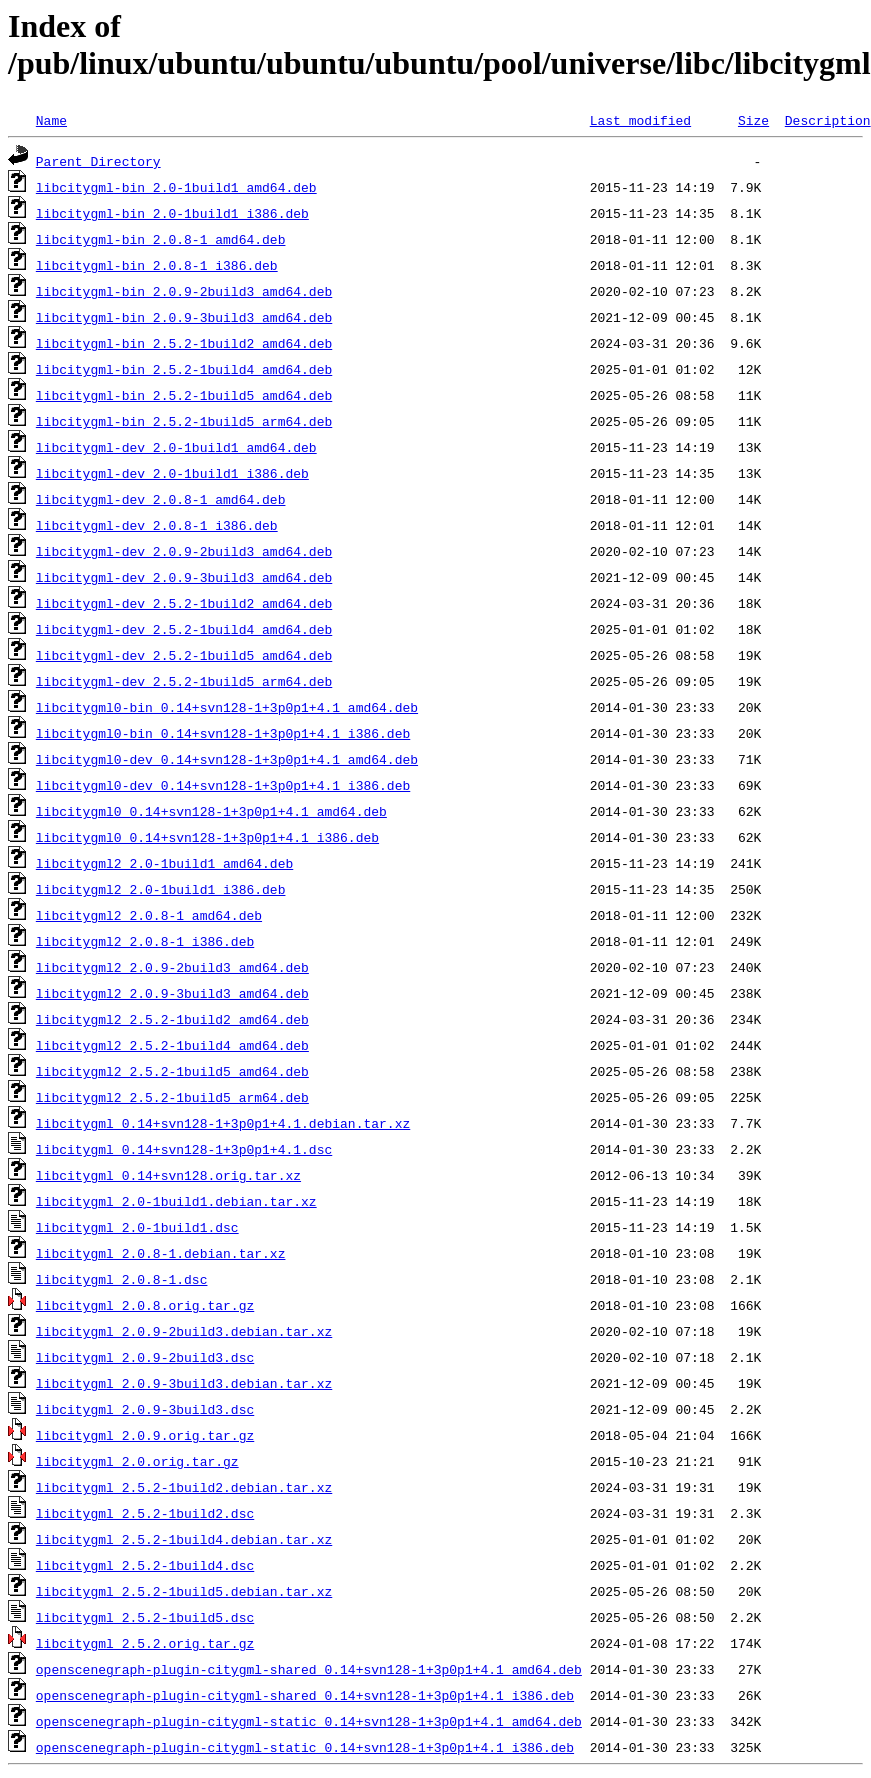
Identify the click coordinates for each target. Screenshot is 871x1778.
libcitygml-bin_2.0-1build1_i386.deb (172, 213)
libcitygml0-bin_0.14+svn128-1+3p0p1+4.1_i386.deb (223, 733)
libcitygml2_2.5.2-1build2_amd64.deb (172, 1019)
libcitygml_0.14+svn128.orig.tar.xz (168, 1175)
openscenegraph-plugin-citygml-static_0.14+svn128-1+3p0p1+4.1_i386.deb (305, 1747)
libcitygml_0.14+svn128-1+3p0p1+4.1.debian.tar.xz (223, 1123)
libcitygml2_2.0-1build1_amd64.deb (164, 863)
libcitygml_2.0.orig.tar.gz (137, 1461)
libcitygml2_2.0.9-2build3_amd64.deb (172, 967)
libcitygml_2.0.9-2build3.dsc (145, 1357)
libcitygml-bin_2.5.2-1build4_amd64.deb (184, 369)
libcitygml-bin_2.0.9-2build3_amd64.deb (184, 291)
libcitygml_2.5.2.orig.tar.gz (145, 1643)
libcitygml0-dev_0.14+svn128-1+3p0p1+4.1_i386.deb (223, 785)
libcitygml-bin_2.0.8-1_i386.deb (157, 265)
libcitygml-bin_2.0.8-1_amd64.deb (161, 239)
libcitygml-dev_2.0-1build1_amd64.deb (176, 447)
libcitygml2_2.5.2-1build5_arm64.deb (172, 1097)
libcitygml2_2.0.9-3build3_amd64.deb (172, 993)
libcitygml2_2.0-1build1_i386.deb (161, 889)
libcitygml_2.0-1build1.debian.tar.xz (176, 1201)
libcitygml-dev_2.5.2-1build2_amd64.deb (184, 603)
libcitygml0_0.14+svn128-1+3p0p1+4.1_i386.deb (207, 837)
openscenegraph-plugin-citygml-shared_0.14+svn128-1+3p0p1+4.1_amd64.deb (309, 1669)
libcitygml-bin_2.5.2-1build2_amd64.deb (184, 343)
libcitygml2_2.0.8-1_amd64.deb (149, 915)
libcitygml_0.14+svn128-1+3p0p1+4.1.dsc (184, 1149)
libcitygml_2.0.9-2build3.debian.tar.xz (184, 1331)
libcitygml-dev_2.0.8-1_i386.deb (157, 525)
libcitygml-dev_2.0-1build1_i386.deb (172, 473)
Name (51, 120)
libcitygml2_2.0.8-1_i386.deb (145, 941)
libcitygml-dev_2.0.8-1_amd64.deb (161, 499)
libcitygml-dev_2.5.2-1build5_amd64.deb (184, 655)
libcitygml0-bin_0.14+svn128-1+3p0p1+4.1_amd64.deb (227, 707)
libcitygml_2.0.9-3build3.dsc (145, 1409)
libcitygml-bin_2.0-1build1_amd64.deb (176, 187)
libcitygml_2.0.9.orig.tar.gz (145, 1435)
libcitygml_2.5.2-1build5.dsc (145, 1617)
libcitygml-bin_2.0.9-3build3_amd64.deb (184, 317)
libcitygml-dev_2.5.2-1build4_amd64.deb (184, 629)
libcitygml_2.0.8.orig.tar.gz (145, 1305)
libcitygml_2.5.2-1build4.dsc (145, 1565)
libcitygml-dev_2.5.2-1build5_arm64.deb (184, 681)
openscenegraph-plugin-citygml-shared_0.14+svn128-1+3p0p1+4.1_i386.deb (305, 1695)
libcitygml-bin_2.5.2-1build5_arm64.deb (184, 421)
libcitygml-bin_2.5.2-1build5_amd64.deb (184, 395)
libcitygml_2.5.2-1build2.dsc (145, 1513)
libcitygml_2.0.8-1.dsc (122, 1279)
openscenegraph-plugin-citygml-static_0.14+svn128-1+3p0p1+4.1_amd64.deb (309, 1721)
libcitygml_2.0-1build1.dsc (137, 1227)
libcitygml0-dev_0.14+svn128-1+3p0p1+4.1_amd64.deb (227, 759)
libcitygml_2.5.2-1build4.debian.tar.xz (184, 1539)
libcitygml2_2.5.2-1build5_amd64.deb (172, 1071)
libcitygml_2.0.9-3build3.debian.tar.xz (184, 1383)
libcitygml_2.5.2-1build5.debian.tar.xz (184, 1591)
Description (828, 120)
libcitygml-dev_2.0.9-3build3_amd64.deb (184, 577)
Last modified (640, 120)
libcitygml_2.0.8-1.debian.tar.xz (161, 1253)
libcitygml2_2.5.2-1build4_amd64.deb (172, 1045)
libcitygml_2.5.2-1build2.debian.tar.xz (184, 1487)
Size (753, 120)
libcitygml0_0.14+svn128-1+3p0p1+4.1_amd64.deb (211, 811)
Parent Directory (98, 161)
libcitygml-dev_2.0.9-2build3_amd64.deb (184, 551)
